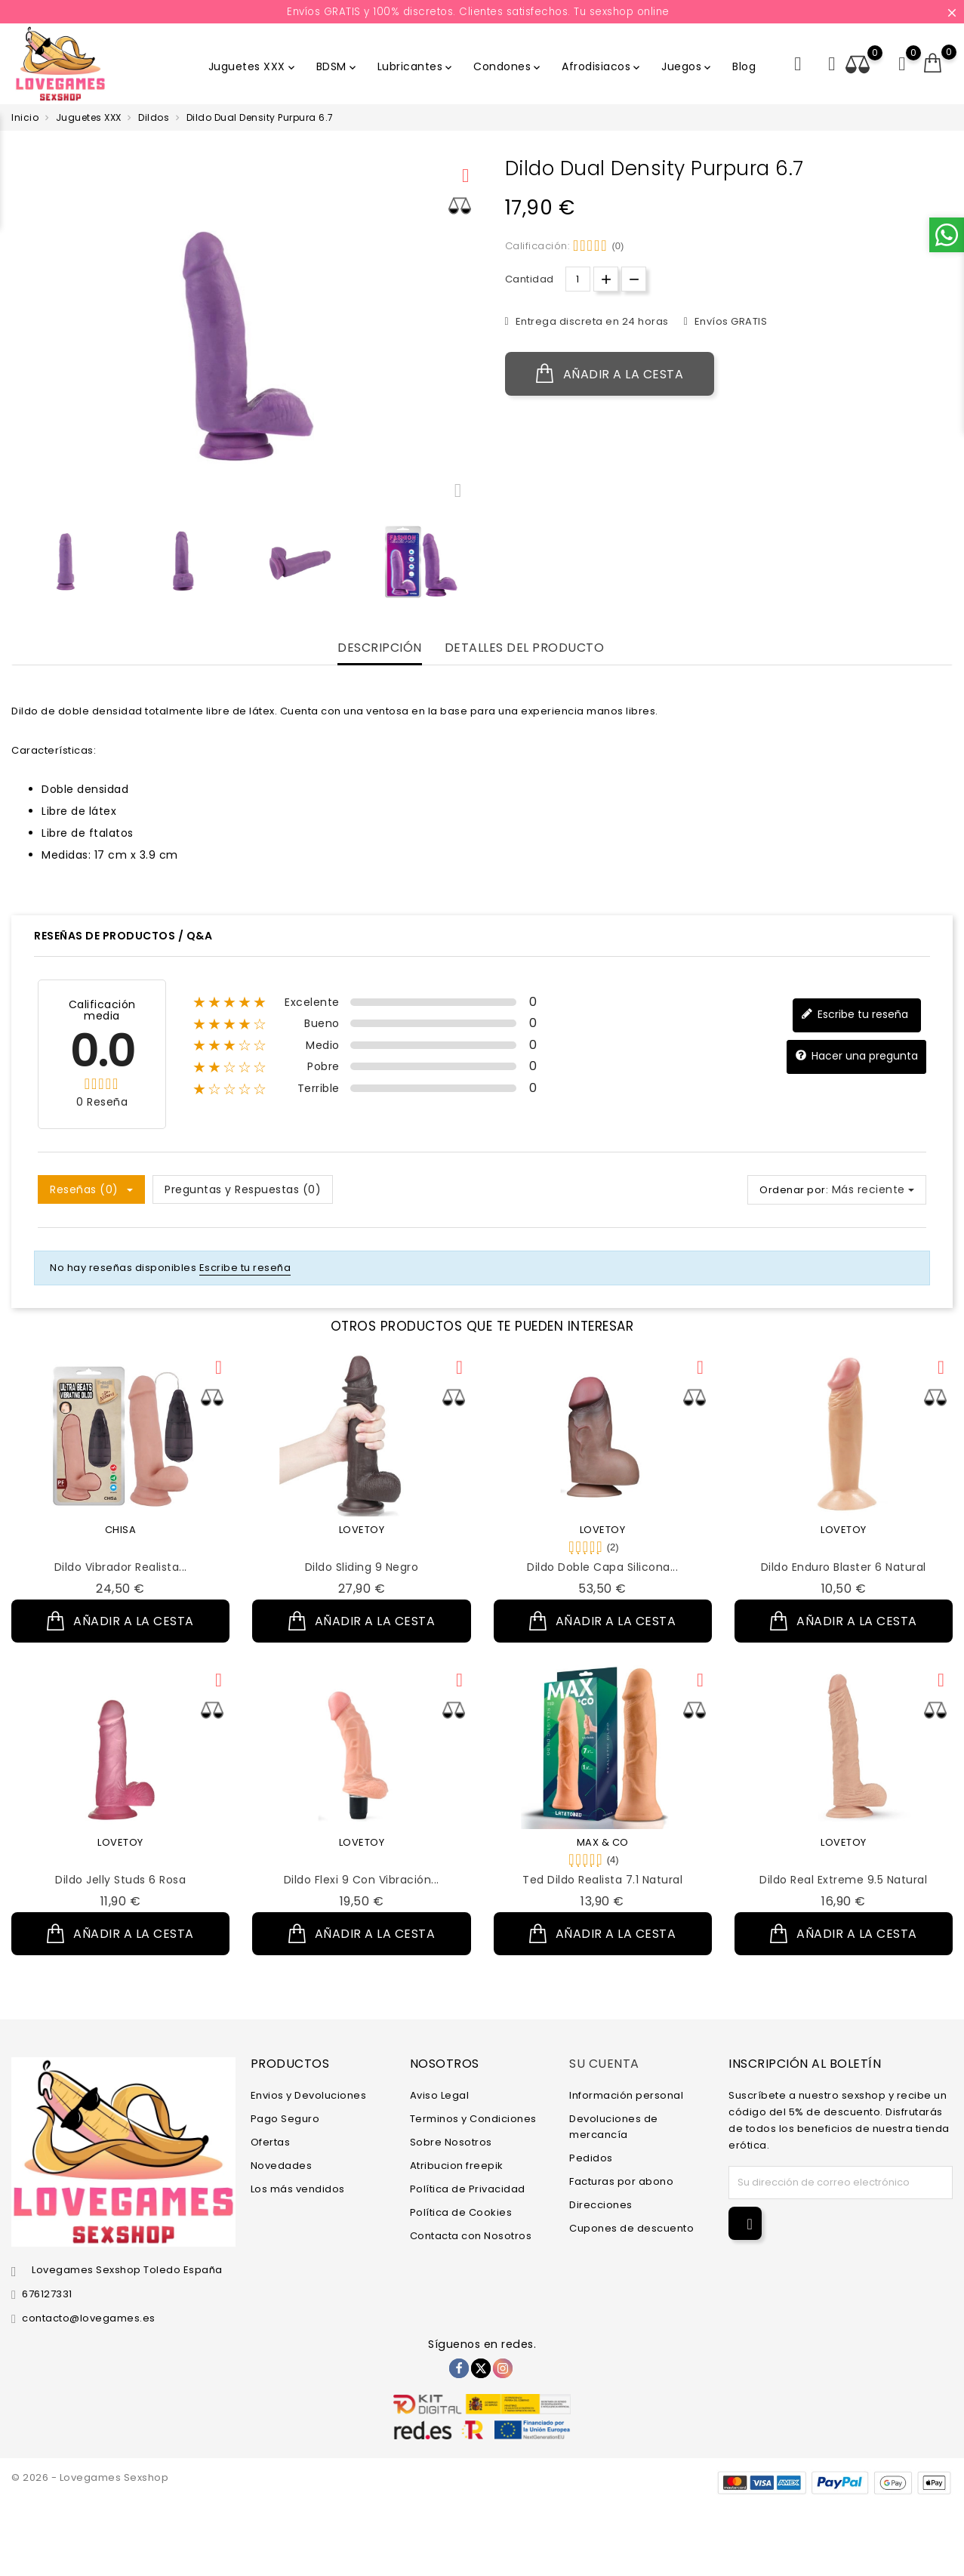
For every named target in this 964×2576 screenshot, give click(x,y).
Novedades (282, 2165)
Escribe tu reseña (854, 1015)
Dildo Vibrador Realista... (120, 1567)
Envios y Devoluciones (309, 2095)
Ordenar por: (793, 1190)
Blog (744, 66)
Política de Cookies (461, 2212)
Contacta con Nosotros (471, 2236)
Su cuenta (604, 2063)
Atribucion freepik (457, 2165)
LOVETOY (362, 1529)
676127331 (47, 2294)
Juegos (687, 66)
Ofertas (271, 2142)
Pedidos (591, 2158)
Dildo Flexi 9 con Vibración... (361, 1879)
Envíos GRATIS (729, 321)
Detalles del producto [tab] (525, 648)
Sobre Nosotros (451, 2142)
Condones (508, 66)
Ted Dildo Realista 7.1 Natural (602, 1879)
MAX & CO (603, 1842)
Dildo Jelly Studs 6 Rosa (120, 1879)
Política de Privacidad (467, 2189)
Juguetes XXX (252, 66)
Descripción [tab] (379, 648)
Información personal (626, 2095)
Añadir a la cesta (610, 373)
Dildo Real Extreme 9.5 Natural (843, 1879)
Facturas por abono (621, 2181)
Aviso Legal (440, 2095)
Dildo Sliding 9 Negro (362, 1567)
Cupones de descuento (631, 2228)
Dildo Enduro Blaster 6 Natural (843, 1567)
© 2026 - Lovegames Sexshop (89, 2477)
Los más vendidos (298, 2189)
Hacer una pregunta (856, 1056)
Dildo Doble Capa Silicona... (602, 1567)
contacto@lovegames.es (89, 2318)
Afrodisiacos (602, 66)
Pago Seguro (285, 2119)
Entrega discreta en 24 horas (591, 321)
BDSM (337, 66)
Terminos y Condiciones (473, 2119)
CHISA (121, 1529)
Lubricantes (416, 66)
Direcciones (601, 2205)
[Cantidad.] (577, 279)
